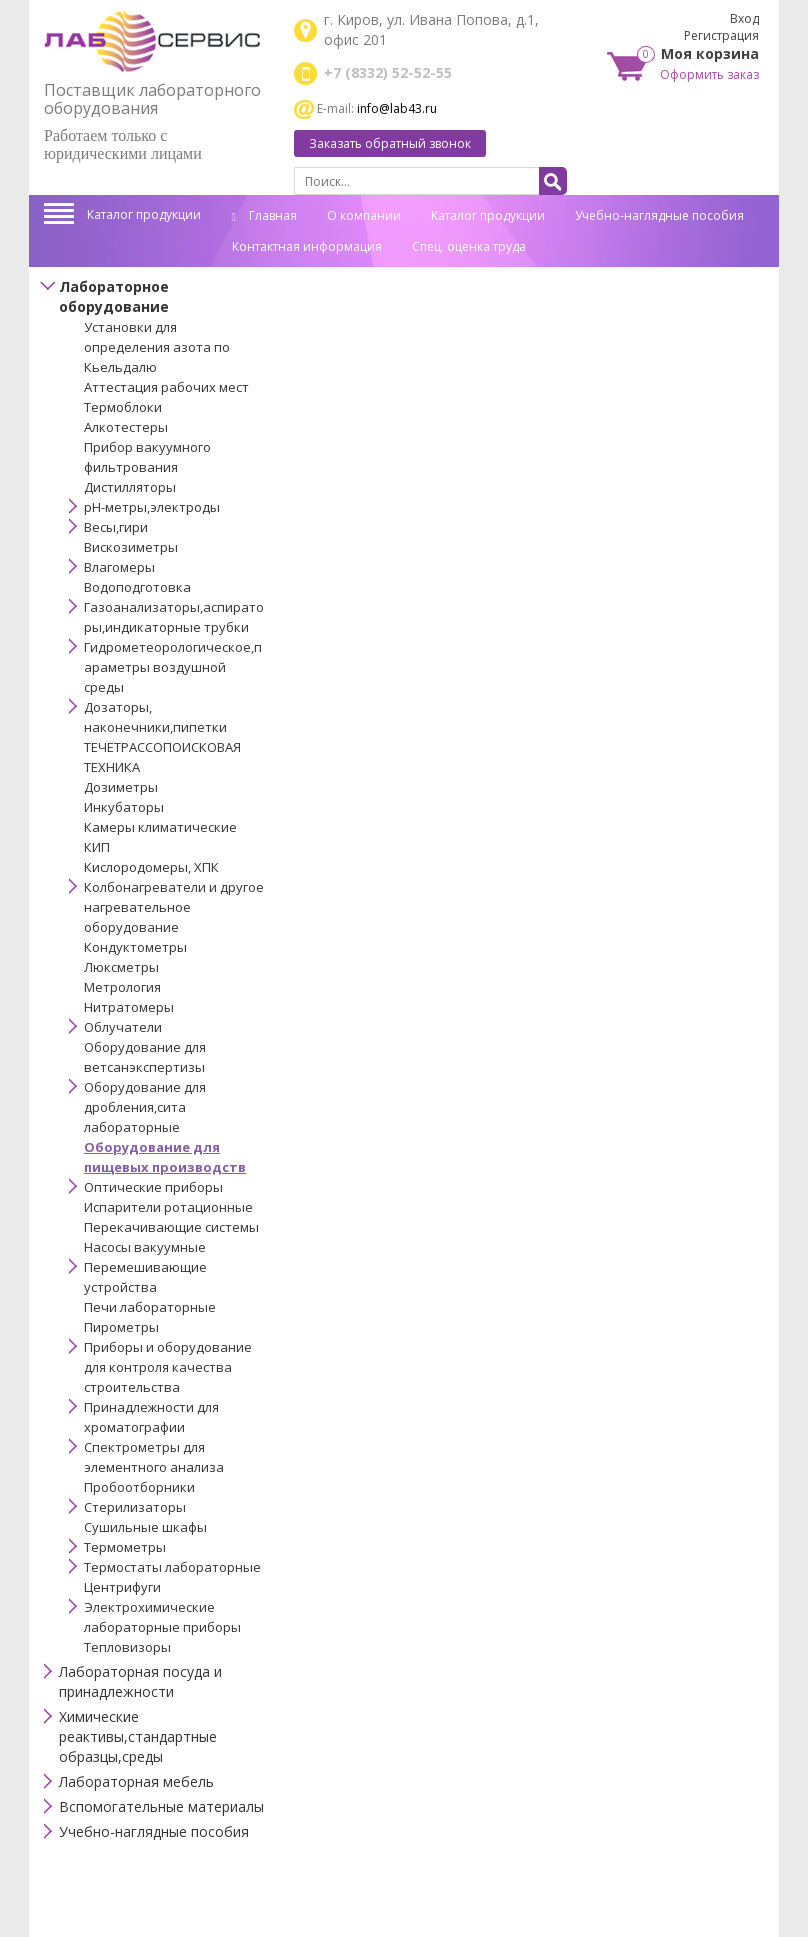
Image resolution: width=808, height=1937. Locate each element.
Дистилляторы (130, 487)
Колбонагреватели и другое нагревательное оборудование (174, 907)
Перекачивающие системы (171, 1227)
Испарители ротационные (168, 1207)
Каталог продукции (144, 214)
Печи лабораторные (150, 1307)
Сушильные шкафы (145, 1527)
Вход (744, 18)
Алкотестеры (126, 427)
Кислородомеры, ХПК (151, 867)
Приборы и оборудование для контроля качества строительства (168, 1367)
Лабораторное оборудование (114, 296)
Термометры (125, 1547)
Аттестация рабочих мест (166, 387)
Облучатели (123, 1027)
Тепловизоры (127, 1647)
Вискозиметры (131, 547)
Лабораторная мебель (136, 1781)
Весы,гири (116, 527)
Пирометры (121, 1327)
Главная (264, 215)
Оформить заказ (709, 74)
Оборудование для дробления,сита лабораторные (145, 1107)
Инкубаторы (124, 807)
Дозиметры (121, 787)
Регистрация (721, 35)
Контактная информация (307, 246)
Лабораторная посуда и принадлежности (140, 1681)
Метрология (122, 987)
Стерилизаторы (135, 1507)
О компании (364, 215)
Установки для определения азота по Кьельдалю (157, 347)
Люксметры (121, 967)
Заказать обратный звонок (390, 143)
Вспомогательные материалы (161, 1806)
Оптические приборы (153, 1187)
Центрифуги (122, 1587)
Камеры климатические (160, 827)
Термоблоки (123, 407)
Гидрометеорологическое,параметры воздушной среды (173, 667)
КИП (97, 847)
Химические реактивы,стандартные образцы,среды (138, 1736)
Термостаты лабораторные (172, 1567)
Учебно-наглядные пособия (659, 215)
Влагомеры (119, 567)
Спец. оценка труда (469, 246)
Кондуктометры (135, 947)
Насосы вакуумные (145, 1247)
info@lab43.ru (397, 108)
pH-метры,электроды (152, 507)
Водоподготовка (137, 587)
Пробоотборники (139, 1487)
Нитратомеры (129, 1007)
